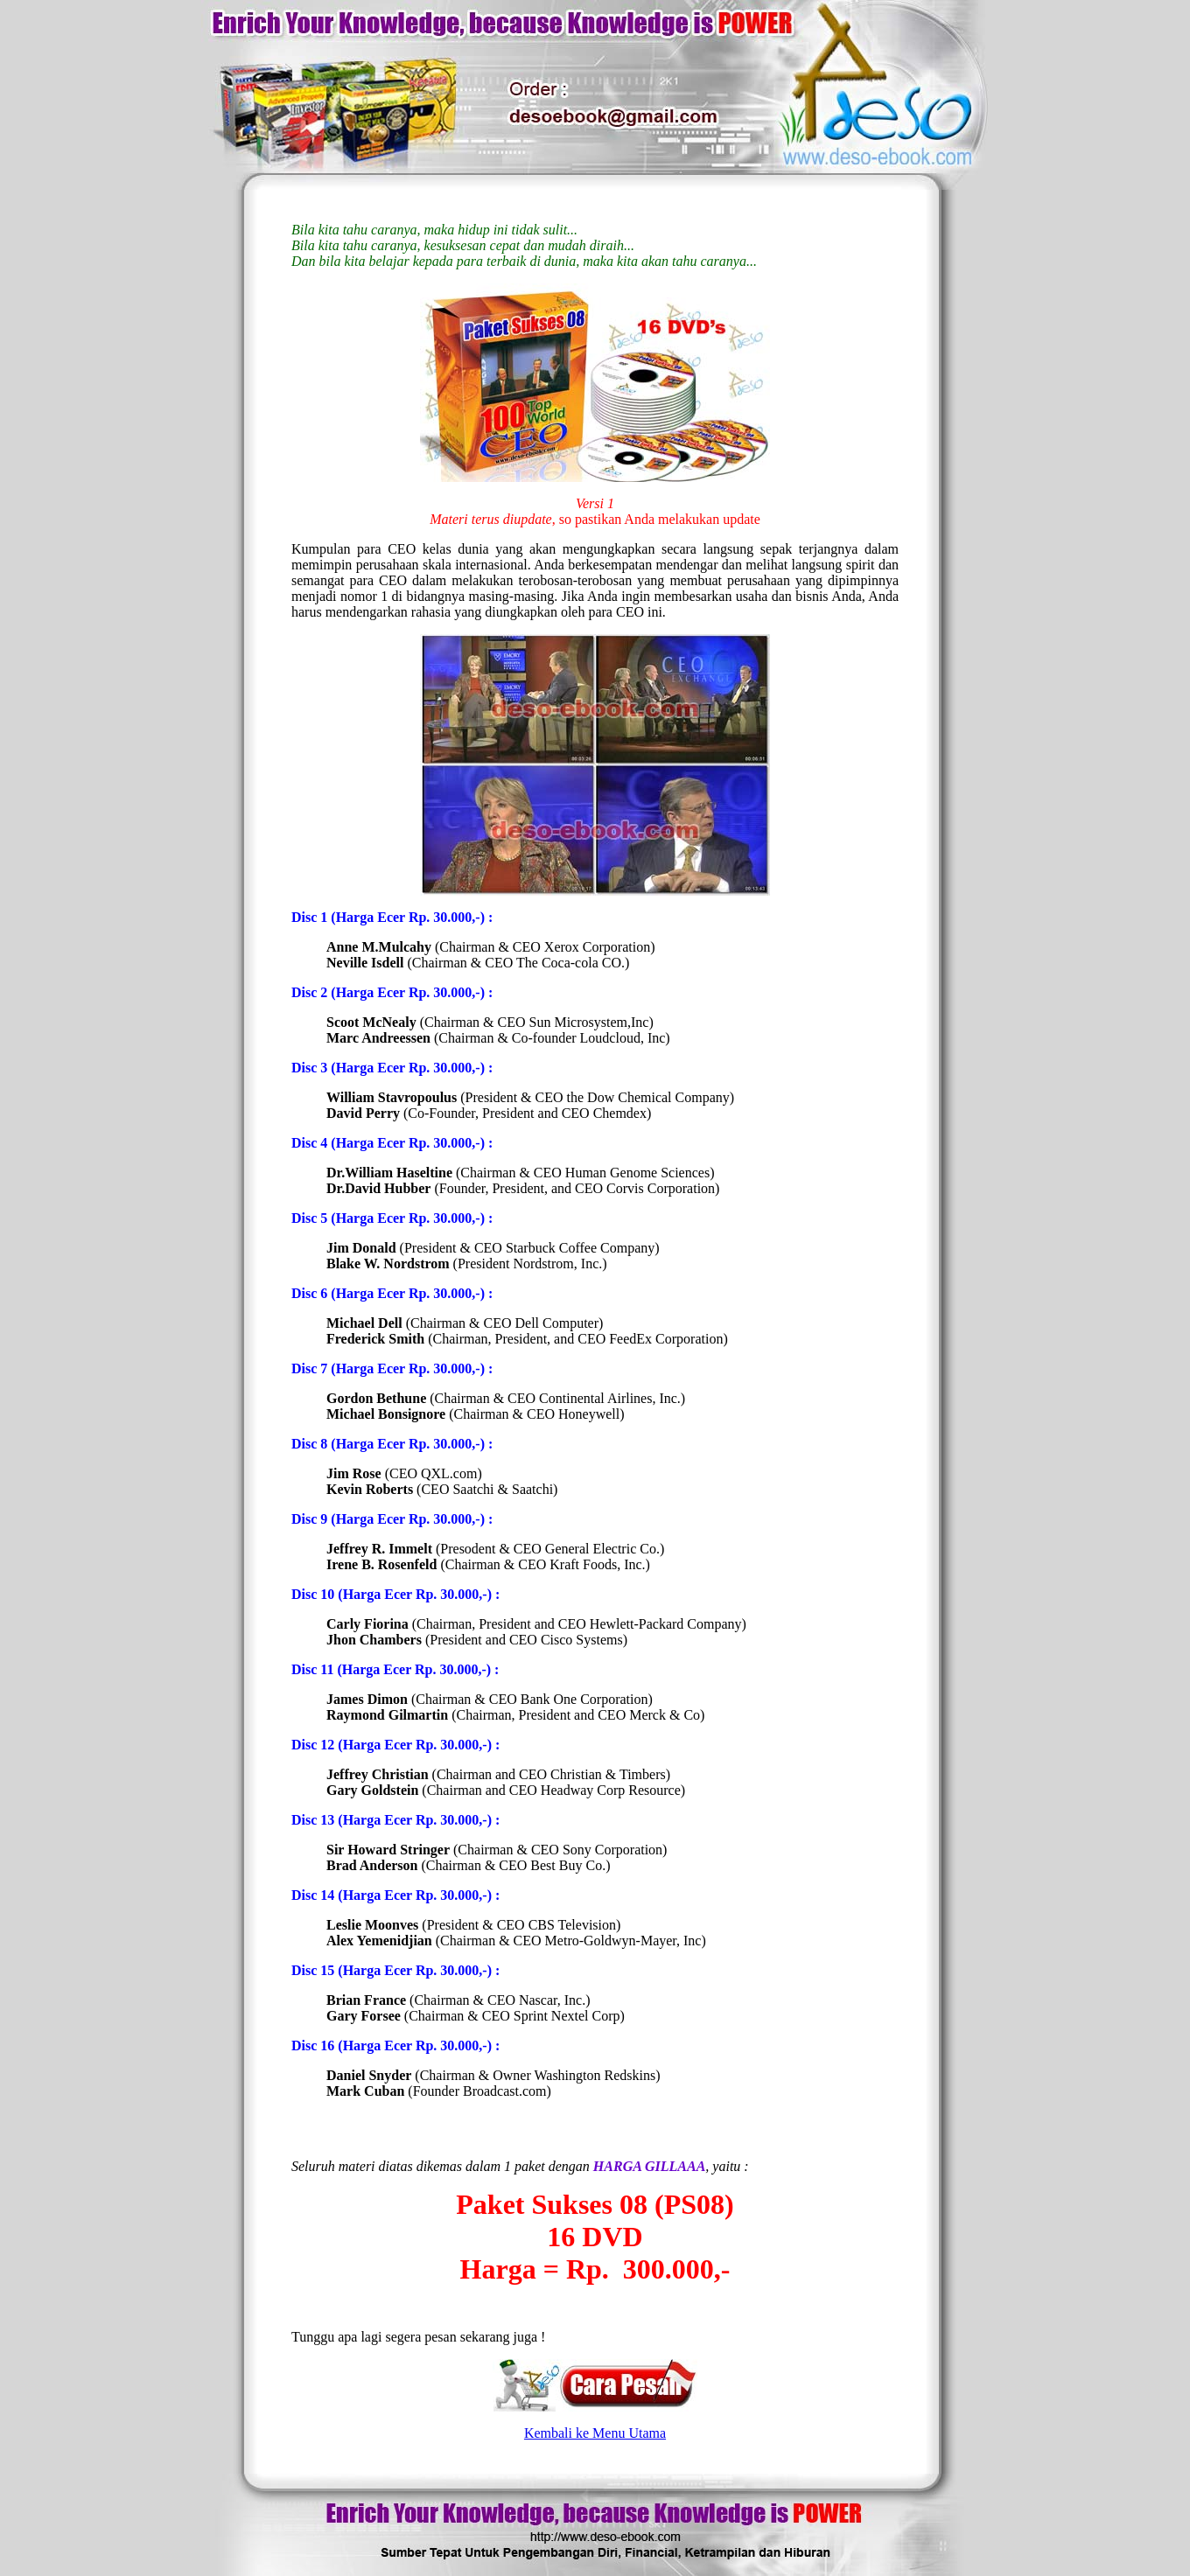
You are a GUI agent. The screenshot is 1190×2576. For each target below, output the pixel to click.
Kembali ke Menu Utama (595, 2433)
